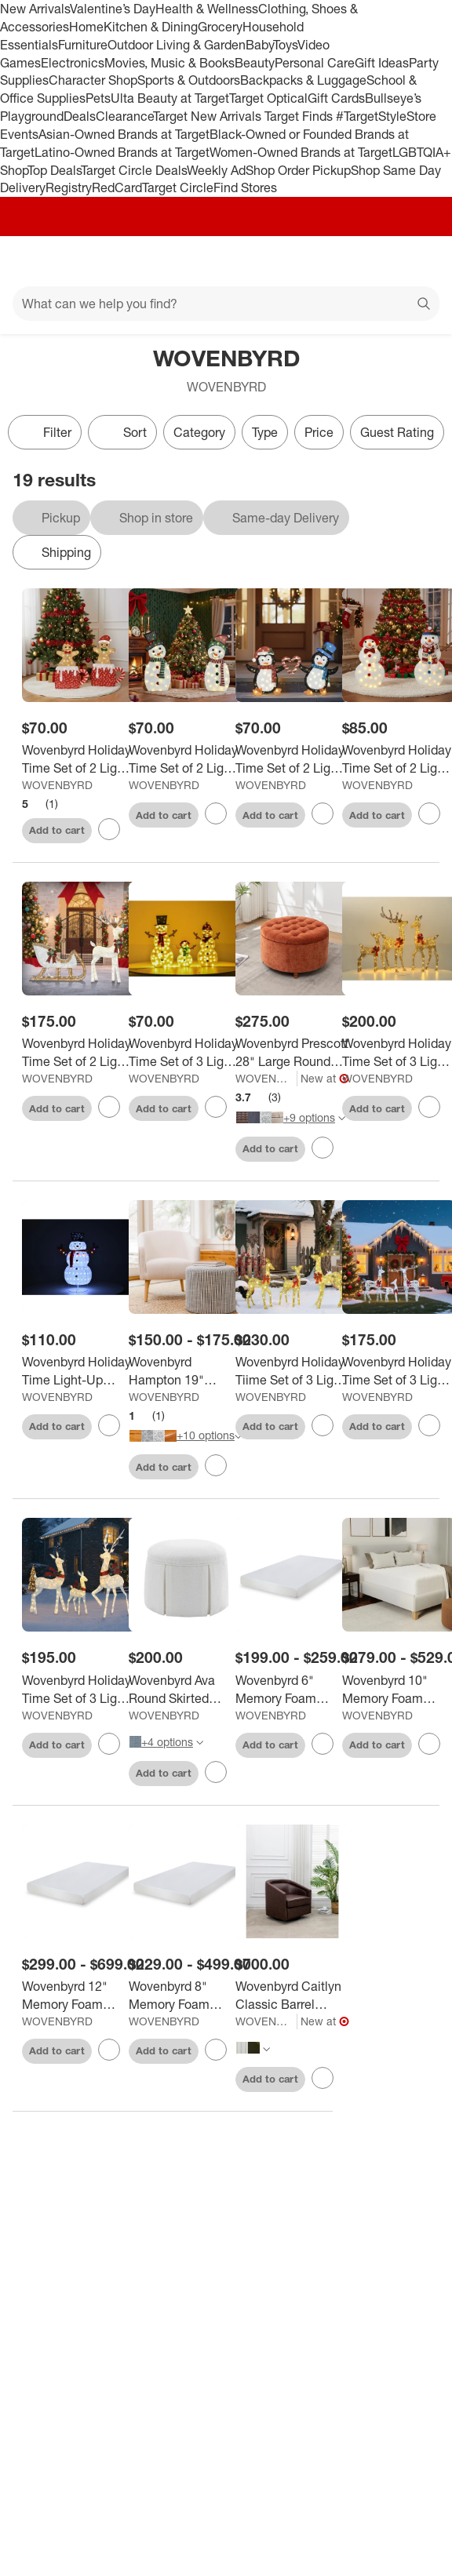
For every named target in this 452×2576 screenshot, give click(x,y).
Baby (259, 45)
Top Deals (54, 170)
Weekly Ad (216, 170)
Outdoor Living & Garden (177, 45)
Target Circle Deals (134, 170)
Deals (80, 116)
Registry (69, 187)
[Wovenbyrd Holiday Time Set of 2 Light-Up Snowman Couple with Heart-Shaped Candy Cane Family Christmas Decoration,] (185, 759)
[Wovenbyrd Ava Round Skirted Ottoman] (185, 1690)
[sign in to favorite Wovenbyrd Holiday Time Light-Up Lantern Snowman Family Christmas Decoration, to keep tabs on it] (109, 1425)
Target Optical (268, 98)
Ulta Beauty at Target (170, 98)
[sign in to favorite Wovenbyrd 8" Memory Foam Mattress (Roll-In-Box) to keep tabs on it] (216, 2050)
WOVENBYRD (57, 784)
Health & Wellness (206, 8)
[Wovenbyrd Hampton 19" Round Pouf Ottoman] (185, 1371)
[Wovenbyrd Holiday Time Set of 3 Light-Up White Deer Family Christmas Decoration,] (79, 1690)
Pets (98, 98)
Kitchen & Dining (151, 27)
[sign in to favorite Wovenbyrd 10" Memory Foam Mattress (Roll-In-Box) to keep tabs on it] (429, 1744)
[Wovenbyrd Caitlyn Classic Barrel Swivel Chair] (292, 1995)
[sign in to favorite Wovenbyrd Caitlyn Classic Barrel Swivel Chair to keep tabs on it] (323, 2078)
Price (319, 432)
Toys (285, 45)
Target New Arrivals (208, 116)
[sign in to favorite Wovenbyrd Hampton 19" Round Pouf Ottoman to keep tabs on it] (216, 1465)
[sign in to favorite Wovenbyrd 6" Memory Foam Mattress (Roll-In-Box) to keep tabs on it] (323, 1744)
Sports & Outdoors (188, 80)
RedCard (117, 187)
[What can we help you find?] (226, 303)
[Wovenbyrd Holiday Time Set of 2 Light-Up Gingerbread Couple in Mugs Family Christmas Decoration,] (79, 759)
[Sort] (122, 432)
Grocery (220, 27)
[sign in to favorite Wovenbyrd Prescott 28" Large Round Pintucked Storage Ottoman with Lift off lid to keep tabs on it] (323, 1148)
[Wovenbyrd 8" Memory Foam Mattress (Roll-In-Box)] (185, 1995)
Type (265, 432)
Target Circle (177, 187)
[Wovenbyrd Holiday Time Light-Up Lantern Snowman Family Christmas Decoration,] (79, 1371)
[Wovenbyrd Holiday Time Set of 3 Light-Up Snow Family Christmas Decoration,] (185, 1053)
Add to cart (57, 830)
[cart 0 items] (419, 261)
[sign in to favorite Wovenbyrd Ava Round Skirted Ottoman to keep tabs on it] (216, 1772)
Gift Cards (336, 98)
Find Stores (245, 187)
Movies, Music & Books (169, 63)
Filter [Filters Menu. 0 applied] (44, 432)
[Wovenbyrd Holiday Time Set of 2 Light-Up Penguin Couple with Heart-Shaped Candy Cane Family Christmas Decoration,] (292, 759)
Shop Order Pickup (298, 170)
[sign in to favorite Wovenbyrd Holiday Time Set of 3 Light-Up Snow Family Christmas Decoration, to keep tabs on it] (216, 1107)
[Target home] (226, 261)
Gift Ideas (382, 63)
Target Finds (300, 116)
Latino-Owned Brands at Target (122, 152)
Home (86, 27)
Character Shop (93, 80)
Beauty (255, 63)
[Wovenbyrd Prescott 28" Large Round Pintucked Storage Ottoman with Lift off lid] (292, 1053)
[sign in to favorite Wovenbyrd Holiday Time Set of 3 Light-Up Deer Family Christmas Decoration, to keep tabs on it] (429, 1107)
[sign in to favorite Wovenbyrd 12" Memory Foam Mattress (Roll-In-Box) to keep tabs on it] (109, 2050)
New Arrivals (35, 8)
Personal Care (315, 63)
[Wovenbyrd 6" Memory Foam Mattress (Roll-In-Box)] (292, 1690)
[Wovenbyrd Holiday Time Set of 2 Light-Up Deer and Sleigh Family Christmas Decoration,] (79, 1053)
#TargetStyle (371, 116)
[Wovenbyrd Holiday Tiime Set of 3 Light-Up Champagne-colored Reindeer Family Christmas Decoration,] (292, 1371)
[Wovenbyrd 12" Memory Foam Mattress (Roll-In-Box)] (79, 1995)
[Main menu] (33, 261)
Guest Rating (397, 432)
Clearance (124, 116)
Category (199, 432)
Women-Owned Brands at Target (301, 152)
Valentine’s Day (112, 8)
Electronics (72, 63)
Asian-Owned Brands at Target (124, 134)
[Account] (378, 261)
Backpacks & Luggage (303, 80)
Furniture (83, 45)
